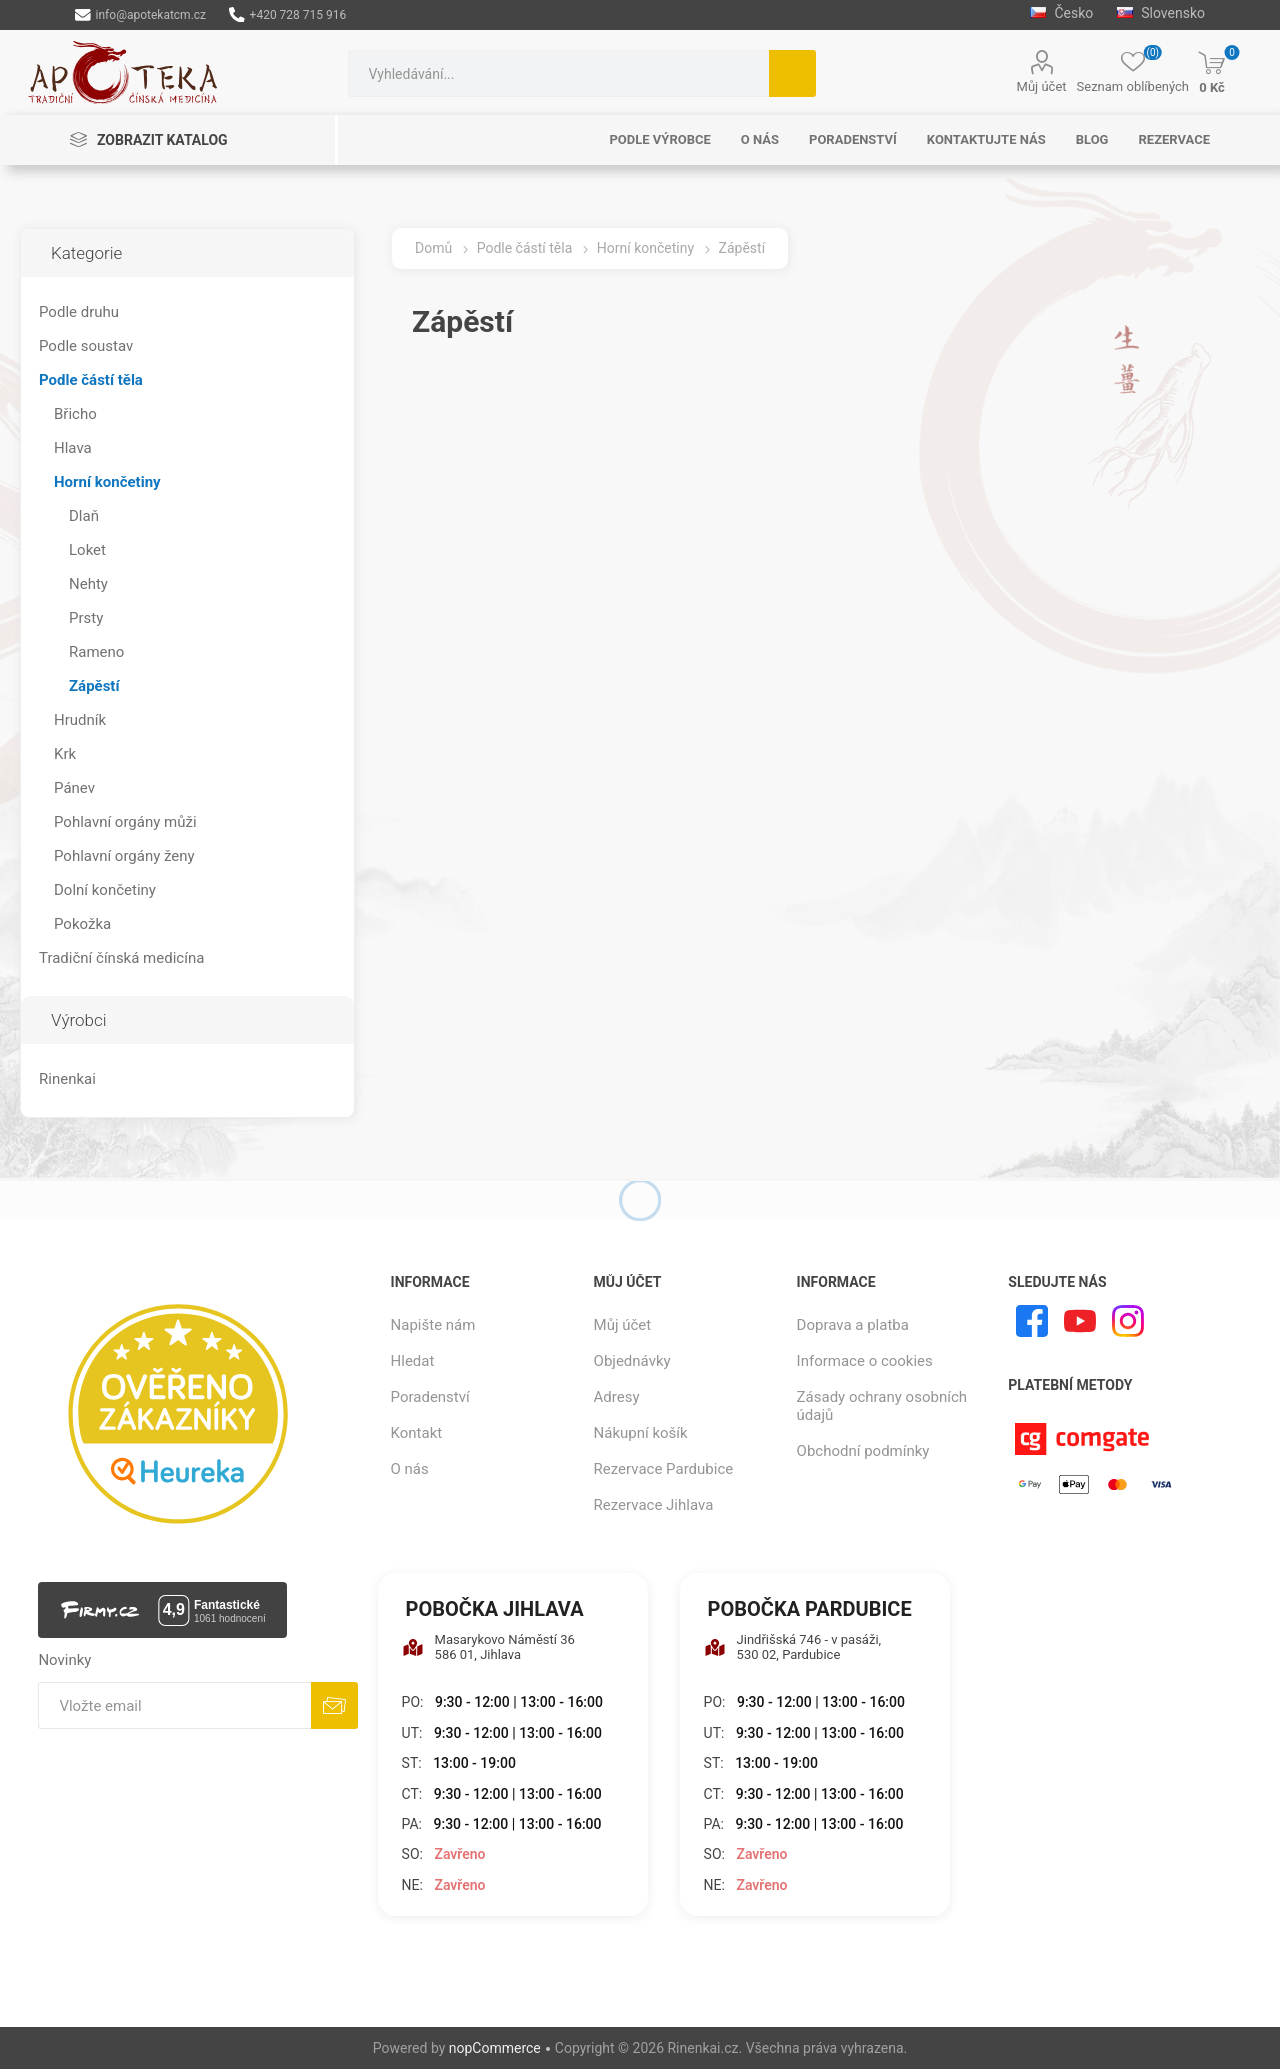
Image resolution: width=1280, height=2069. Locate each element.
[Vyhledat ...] (558, 73)
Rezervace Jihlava (654, 1505)
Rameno (96, 652)
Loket (87, 550)
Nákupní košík (641, 1433)
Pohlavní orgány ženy (124, 856)
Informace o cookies (865, 1361)
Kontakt (417, 1433)
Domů (433, 248)
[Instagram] (1128, 1321)
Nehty (88, 584)
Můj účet (1042, 86)
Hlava (73, 448)
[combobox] (558, 73)
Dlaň (84, 516)
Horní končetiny (107, 482)
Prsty (86, 618)
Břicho (75, 414)
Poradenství (430, 1397)
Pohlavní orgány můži (125, 822)
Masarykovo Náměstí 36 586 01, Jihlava (488, 1647)
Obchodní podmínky (863, 1451)
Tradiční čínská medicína (121, 958)
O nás (410, 1469)
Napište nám (433, 1325)
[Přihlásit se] (174, 1705)
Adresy (617, 1397)
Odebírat (334, 1705)
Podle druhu (79, 312)
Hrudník (80, 720)
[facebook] (1032, 1321)
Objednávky (632, 1361)
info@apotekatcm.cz (140, 15)
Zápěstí (94, 686)
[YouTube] (1080, 1321)
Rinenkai (67, 1079)
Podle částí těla (91, 380)
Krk (65, 754)
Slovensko (1161, 13)
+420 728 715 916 (287, 15)
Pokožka (82, 924)
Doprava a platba (853, 1325)
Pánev (74, 788)
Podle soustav (86, 346)
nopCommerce (495, 2048)
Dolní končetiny (105, 890)
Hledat (792, 73)
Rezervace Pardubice (664, 1469)
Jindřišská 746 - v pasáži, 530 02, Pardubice (793, 1647)
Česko (1061, 13)
